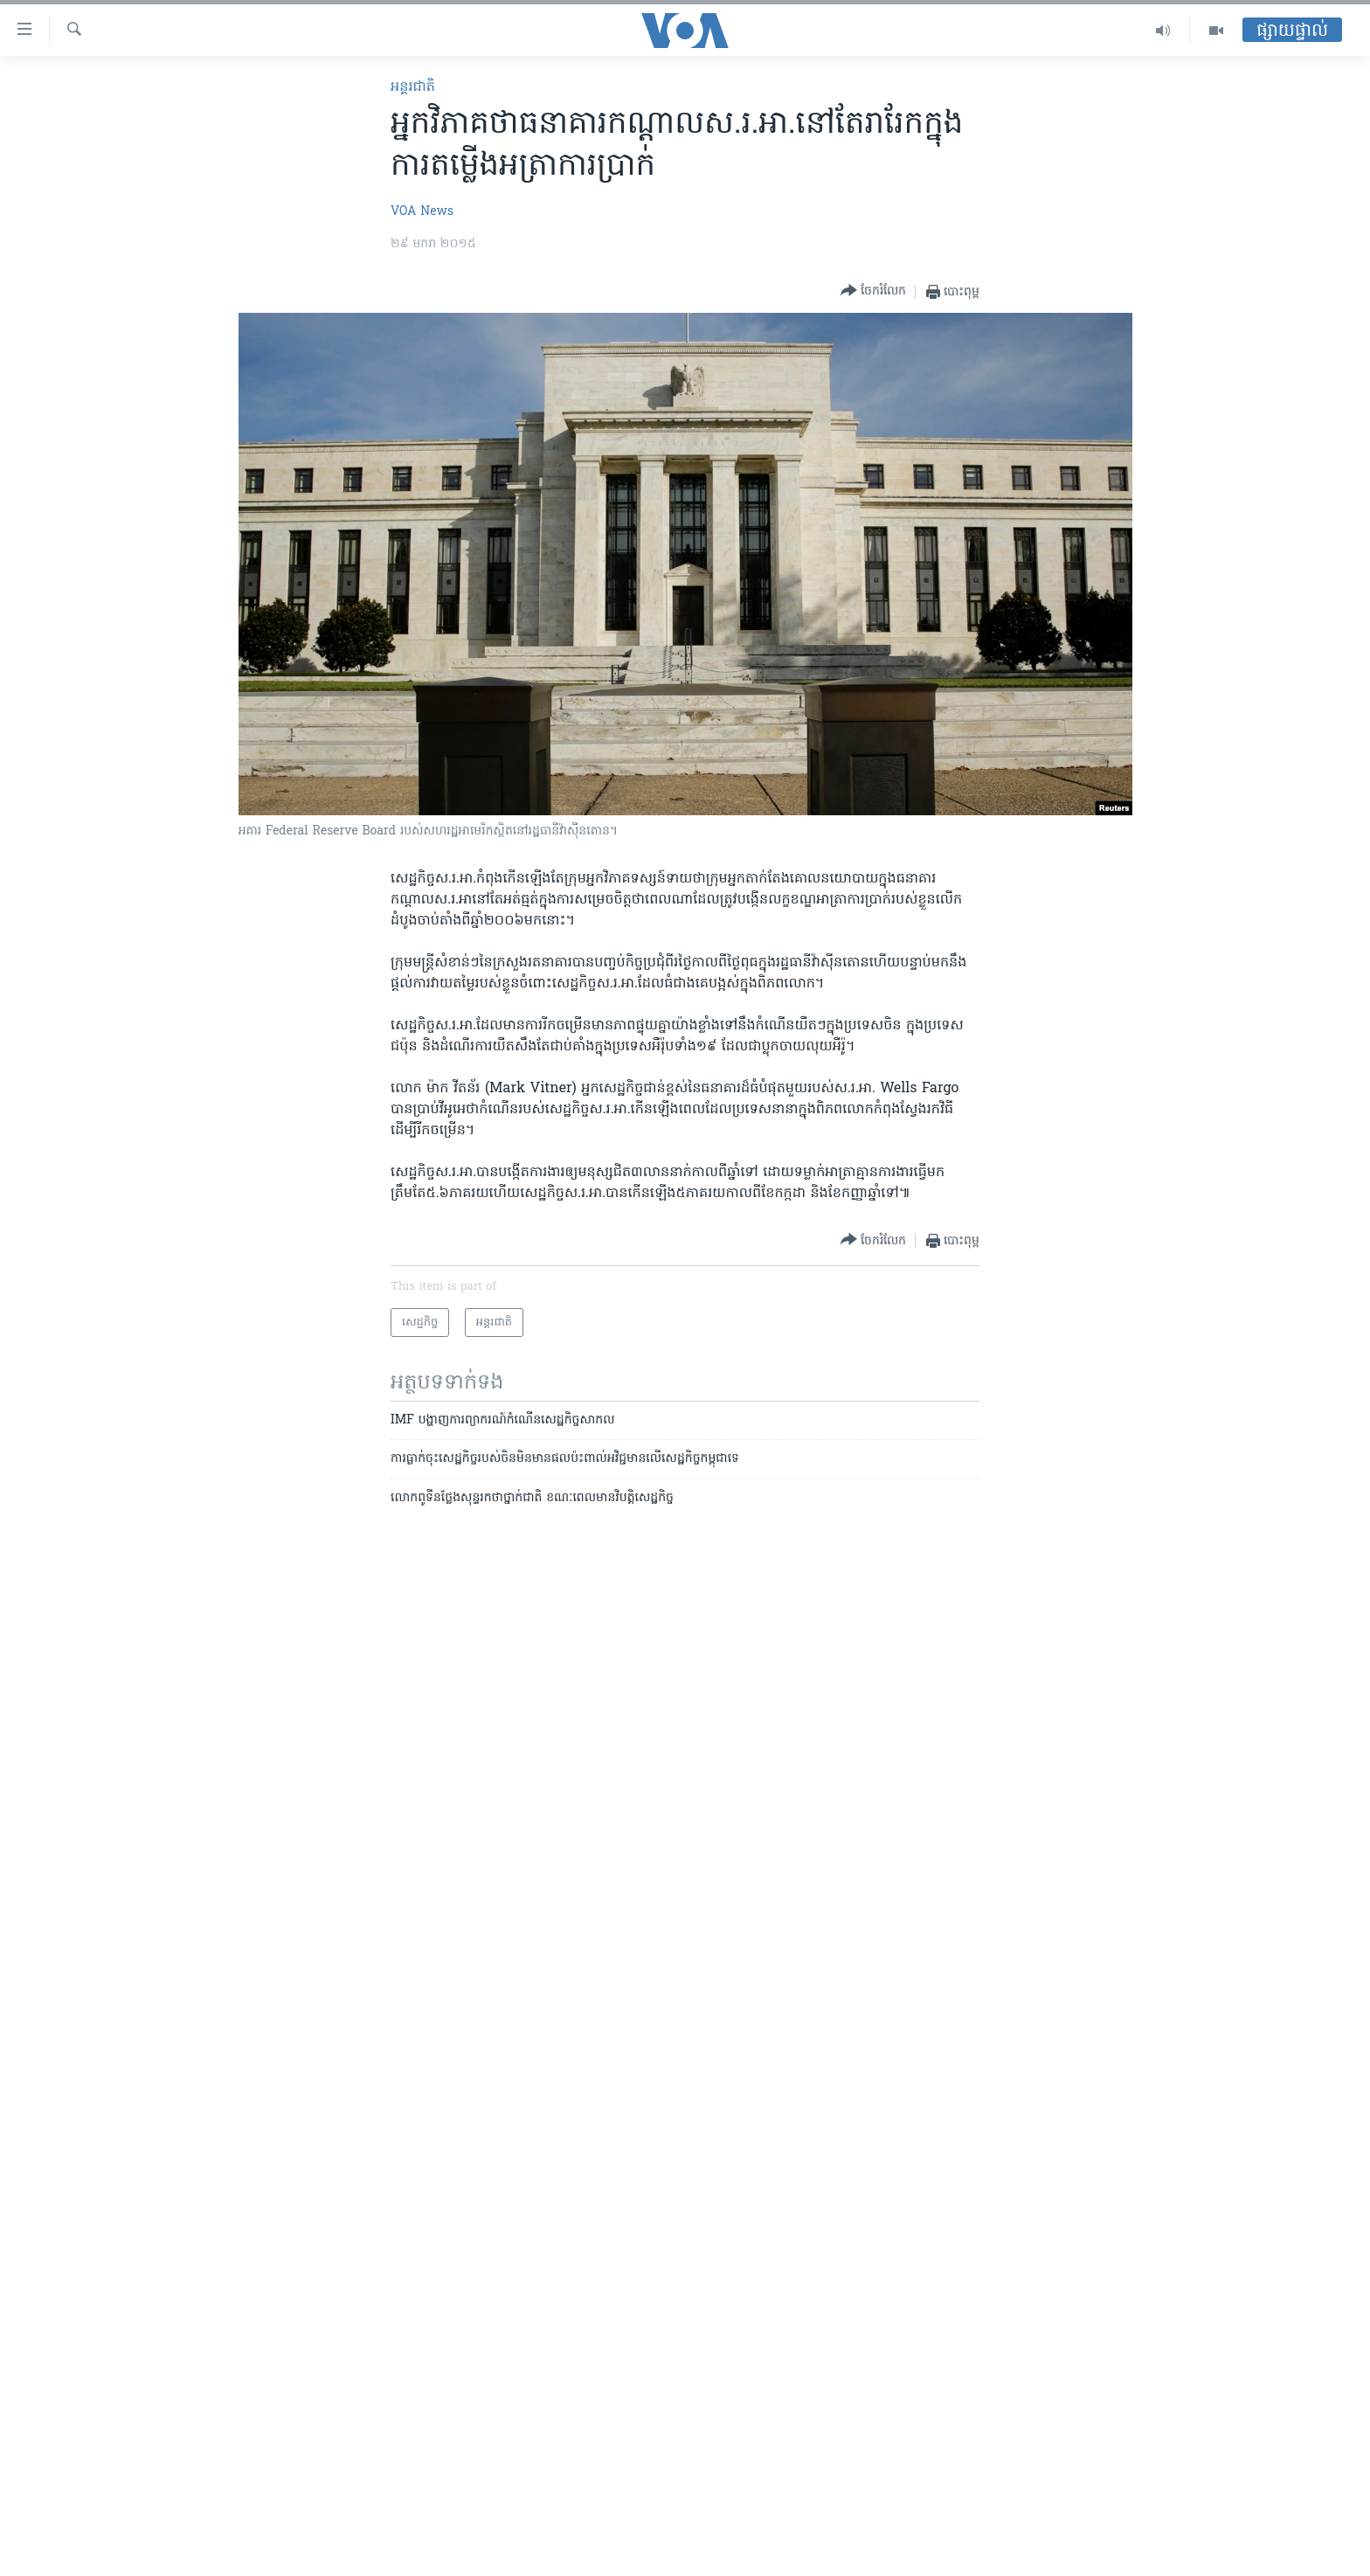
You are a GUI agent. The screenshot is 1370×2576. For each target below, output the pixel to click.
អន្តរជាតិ (413, 87)
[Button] (873, 291)
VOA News (422, 212)
